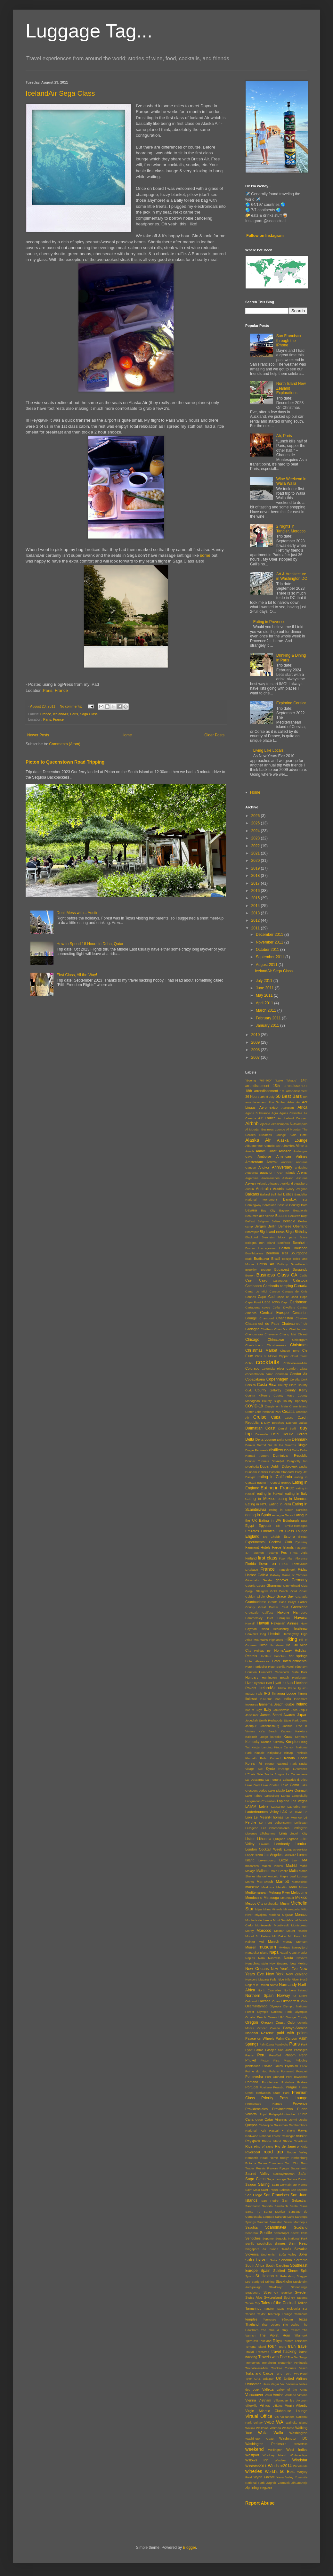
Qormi (292, 2119)
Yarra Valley (284, 2477)
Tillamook (300, 2335)
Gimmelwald (291, 1585)
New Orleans (257, 1968)
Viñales (277, 2405)
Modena (274, 1914)
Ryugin (284, 2168)
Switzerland (273, 2297)
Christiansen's (276, 1345)
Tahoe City (252, 2303)
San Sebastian (294, 2200)
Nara (261, 1958)
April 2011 (265, 1003)
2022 (256, 846)
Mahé (303, 1865)
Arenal (302, 1172)
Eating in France (277, 1487)
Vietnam (264, 2400)
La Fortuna (273, 1779)
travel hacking (284, 2351)
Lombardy (282, 1844)
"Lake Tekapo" (286, 1080)
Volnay (258, 2422)
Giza (304, 1585)
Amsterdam (254, 1162)
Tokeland (265, 2341)
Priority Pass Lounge (284, 2098)
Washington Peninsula (266, 2444)
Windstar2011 (256, 2466)
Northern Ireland (295, 1990)
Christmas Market (261, 1350)
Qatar (259, 2119)
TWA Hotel (299, 2373)
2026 (256, 816)
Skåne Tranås (280, 2249)
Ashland (288, 1178)
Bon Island (267, 1242)
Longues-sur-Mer (295, 1849)
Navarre (301, 1958)
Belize (276, 1221)
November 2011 (270, 942)
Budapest (281, 1269)
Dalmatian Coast (260, 1428)
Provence (300, 2103)
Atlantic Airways (268, 1183)
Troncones (252, 2362)
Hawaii (263, 1623)
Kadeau (286, 1731)
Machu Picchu (272, 1865)
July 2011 (264, 980)
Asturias (301, 1178)
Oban (276, 2001)
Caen (249, 1280)
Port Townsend (296, 2076)
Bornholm (300, 1242)
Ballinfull (276, 1194)
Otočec (262, 2028)
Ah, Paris (284, 435)
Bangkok (289, 1199)
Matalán (281, 1887)
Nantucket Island (256, 1952)
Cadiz (303, 1275)
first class (267, 1557)
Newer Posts (38, 735)
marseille (252, 1887)
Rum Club (292, 2163)
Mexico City (254, 1903)
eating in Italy (296, 1493)
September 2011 (270, 957)
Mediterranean (256, 1892)
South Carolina (277, 2265)
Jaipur (303, 1710)
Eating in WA (270, 1520)
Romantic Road (256, 2157)
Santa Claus (298, 2206)
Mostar (278, 1930)
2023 (256, 838)
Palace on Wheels (259, 2038)
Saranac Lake (284, 2216)
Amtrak (271, 1162)
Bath (304, 1205)
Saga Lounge (276, 2179)
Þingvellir (266, 2488)
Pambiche (281, 2044)
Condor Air (298, 1374)
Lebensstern (283, 1822)
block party (287, 1237)
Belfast (250, 1221)
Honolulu (280, 1656)
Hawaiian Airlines (284, 1623)
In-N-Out (266, 1699)
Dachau (291, 1422)
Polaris (274, 2071)
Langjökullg (299, 1795)
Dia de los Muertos (282, 1445)
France (45, 714)
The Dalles (290, 2324)
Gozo (270, 1596)
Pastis (249, 2055)
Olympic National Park (274, 2011)
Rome (274, 2157)
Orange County (296, 2017)
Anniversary (282, 1167)
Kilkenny (278, 1742)
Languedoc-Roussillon (260, 1801)
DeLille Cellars (295, 1434)
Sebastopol (281, 2233)
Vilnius (265, 2405)
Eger (304, 1520)
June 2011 (265, 988)
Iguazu (302, 1688)
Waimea (275, 2428)
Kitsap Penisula (295, 1752)
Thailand (251, 2324)
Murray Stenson (295, 1941)
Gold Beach (279, 1591)
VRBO (269, 2422)
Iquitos (289, 1704)
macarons (252, 1865)
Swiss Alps (254, 2297)
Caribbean (298, 1302)
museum (267, 1946)
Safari (302, 2173)
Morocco (263, 1930)
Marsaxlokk (300, 1881)
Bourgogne (298, 1253)
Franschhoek (286, 1569)
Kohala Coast (295, 1758)
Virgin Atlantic (296, 2405)
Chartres (301, 1318)
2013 (256, 913)
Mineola (277, 1909)
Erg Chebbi (271, 1536)
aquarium (267, 1172)
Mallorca (263, 1871)
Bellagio (289, 1221)
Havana (300, 1618)
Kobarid (275, 1758)
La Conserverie (296, 1774)
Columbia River (273, 1368)
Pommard (287, 2071)
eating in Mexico (260, 1498)
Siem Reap (297, 2243)
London (301, 1844)
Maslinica (267, 1887)
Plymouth (291, 2066)
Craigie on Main (276, 1406)
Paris (74, 714)
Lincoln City (298, 1833)
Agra (275, 1113)
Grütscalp (251, 1612)
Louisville (289, 1855)
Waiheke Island (296, 2422)
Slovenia (251, 2254)
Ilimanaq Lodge (284, 1693)
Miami (284, 1903)
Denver (250, 1445)
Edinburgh (291, 1520)
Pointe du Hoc (256, 2071)
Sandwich (281, 2206)
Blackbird (251, 1237)
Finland (250, 1558)
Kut (260, 1768)
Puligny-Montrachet (282, 2114)
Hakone (283, 1612)
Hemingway (291, 1634)
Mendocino (253, 1898)
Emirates (252, 1531)
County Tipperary (295, 1401)
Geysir (260, 1585)
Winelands (300, 2466)
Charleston (284, 1318)
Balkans (252, 1194)
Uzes (266, 2384)
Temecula (300, 2314)
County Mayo (283, 1395)
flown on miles (273, 1563)
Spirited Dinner (285, 2270)
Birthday (301, 1232)
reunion (301, 2136)
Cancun (274, 1291)
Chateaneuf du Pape (262, 1323)
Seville (249, 2243)
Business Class (272, 1274)
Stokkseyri (276, 2287)
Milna (267, 1909)
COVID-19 (254, 1406)
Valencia (292, 2384)
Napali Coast (288, 1952)
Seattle (266, 2233)
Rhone (287, 2141)
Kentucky (252, 1742)
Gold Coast (298, 1591)
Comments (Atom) (64, 744)
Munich (273, 1941)
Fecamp (272, 1552)
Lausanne (278, 1806)
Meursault (287, 1898)
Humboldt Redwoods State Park (283, 1672)
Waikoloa (262, 2428)
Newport (251, 1979)
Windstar (299, 2460)
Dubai (264, 1466)
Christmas (298, 1345)
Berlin (272, 1226)
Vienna (250, 2400)
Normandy (287, 1984)
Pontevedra (254, 2076)
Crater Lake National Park (263, 1412)
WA (279, 2422)
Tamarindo (253, 2308)
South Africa (254, 2265)
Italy (267, 1709)
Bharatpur (252, 1232)
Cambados (253, 1286)
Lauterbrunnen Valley (262, 1812)
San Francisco (276, 2195)
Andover (287, 1162)
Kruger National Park (281, 1763)
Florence (301, 1558)
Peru (261, 2055)
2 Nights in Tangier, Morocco (290, 528)
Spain (266, 2270)
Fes (284, 1552)
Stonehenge (299, 2287)
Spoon (249, 2276)
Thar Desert (271, 2324)
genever (282, 1580)
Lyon (295, 1860)
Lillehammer (268, 1833)
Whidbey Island (274, 2455)
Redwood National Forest (262, 2136)
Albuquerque (254, 1145)
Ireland (301, 1704)
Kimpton (293, 1741)
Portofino (287, 2082)
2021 (256, 853)
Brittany (282, 1264)
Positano (266, 2087)
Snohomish (268, 2254)
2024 (256, 831)
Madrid (291, 1865)
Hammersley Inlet (259, 1618)
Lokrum (264, 1844)
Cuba (275, 1417)
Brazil (275, 1258)
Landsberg (271, 1795)
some (205, 555)
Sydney (289, 2297)
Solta (273, 2260)
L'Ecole (250, 1774)
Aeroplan (287, 1107)
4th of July (267, 1096)
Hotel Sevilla (276, 1666)
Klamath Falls (255, 1758)
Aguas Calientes (290, 1113)
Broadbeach (299, 1264)
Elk (278, 1525)
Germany (299, 1580)
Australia (263, 1189)
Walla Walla (270, 2433)
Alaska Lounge (292, 1140)
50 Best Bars (288, 1096)
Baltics (288, 1194)
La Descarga (254, 1779)
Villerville (251, 2405)
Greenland (299, 1607)
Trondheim (268, 2362)
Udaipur (268, 2378)
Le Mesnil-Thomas (268, 1817)
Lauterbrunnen (297, 1806)
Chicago (252, 1339)
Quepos (251, 2125)
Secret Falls (298, 2233)
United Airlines (295, 2378)
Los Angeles (273, 1855)
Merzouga (271, 1898)
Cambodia (271, 1286)
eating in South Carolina (288, 1509)
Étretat (302, 1536)
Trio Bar (293, 2357)
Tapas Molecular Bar (291, 2308)
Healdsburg (280, 1629)
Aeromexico (268, 1107)
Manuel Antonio (267, 1876)
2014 (256, 905)
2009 (256, 1042)
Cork (304, 1379)
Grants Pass (277, 1602)
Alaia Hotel (298, 1135)
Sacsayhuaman (284, 2173)
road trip (273, 2151)
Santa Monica (274, 2211)
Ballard (265, 1194)
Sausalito (276, 2222)
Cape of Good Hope (292, 1297)
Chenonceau (254, 1334)
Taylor (261, 2314)
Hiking (290, 1639)
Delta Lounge (266, 1439)
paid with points (292, 2033)
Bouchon (300, 1248)
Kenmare (301, 1736)
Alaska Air (258, 1140)
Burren (250, 1275)
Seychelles (264, 2243)
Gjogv (249, 1591)
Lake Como (290, 1785)
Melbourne (299, 1892)
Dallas (303, 1422)
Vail (282, 2384)
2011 (256, 928)
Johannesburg (269, 1726)
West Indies (296, 2449)
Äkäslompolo (298, 1124)
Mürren (250, 1947)
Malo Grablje (279, 1871)
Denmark (299, 1439)
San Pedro (270, 2200)
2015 (256, 898)
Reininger (288, 2136)
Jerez (303, 1720)
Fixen (282, 1558)
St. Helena (265, 2276)
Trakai (249, 2351)
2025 (256, 823)
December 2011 (270, 934)
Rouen (262, 2163)
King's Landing (261, 1747)
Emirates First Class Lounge (284, 1531)
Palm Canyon (286, 2038)
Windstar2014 (280, 2466)
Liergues (251, 1833)
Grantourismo (255, 1602)
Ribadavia (300, 2141)
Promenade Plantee (263, 2103)
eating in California (274, 1477)
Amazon (285, 1151)
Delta (249, 1439)
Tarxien (250, 2314)
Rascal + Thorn (282, 2130)
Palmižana (266, 2044)
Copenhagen (277, 1379)
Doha (295, 1450)
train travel (297, 2346)
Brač (248, 1258)
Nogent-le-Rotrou (257, 1985)
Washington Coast (259, 2438)
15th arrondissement (290, 1086)
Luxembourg (266, 1860)
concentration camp (259, 1374)
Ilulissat (251, 1699)
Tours (282, 2346)
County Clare (287, 1385)
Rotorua (250, 2163)
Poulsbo (278, 2087)
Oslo (291, 2022)
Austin (249, 1189)
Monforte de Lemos (258, 1920)
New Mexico (298, 1963)
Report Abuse (259, 2503)
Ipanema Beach (271, 1704)
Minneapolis (291, 1909)
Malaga (250, 1871)
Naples (250, 1958)
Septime (267, 2238)
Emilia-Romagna (296, 1525)
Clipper (283, 1356)
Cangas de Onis (294, 1291)
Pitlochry (301, 2060)
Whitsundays (298, 2455)
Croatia (288, 1411)
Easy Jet (301, 1472)
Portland (251, 2082)
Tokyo (277, 2341)
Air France (267, 1118)
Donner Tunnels (257, 1461)
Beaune (281, 1216)
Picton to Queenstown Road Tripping (65, 762)
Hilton (263, 1645)
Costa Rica (266, 1384)
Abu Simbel (276, 1102)
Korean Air (254, 1763)
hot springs (298, 1656)
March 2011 (266, 1010)
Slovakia (300, 2249)
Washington (298, 2433)
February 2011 (269, 1018)
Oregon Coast (272, 2022)
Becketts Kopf (297, 1216)
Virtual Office (258, 2416)
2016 (256, 890)
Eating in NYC (256, 1504)
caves (266, 1307)
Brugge (266, 1269)
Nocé (303, 1979)
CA (294, 1274)
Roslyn (284, 2157)
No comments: (71, 706)
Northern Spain (259, 1995)
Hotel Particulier (256, 1666)
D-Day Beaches (272, 1422)
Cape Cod (266, 1297)
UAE (257, 2378)
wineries (253, 2471)
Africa (302, 1107)
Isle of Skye (254, 1710)
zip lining (252, 2488)
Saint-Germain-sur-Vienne (289, 2184)
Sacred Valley (257, 2173)
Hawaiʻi (250, 1623)
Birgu (290, 1232)
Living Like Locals (268, 750)
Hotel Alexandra (257, 1661)
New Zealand (296, 1974)
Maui (293, 1887)
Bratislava (261, 1258)
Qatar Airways (275, 2119)
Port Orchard (274, 2076)
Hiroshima (277, 1645)
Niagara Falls (267, 1979)
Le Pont (265, 1822)
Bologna (250, 1242)
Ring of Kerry (263, 2146)
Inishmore (300, 1699)
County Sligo (271, 1401)
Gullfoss (267, 1612)
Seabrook (251, 2233)
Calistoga (300, 1280)
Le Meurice (293, 1817)
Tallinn (302, 2303)
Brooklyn (251, 1269)
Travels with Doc (272, 2357)
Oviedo (275, 2028)
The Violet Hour (275, 2335)
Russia (260, 2168)
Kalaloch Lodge (256, 1736)
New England (278, 1963)
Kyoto (270, 1768)
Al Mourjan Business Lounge (265, 1129)
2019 (256, 868)
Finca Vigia (298, 1552)
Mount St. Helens (258, 1936)
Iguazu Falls (254, 1693)
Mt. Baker (279, 1936)
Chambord (266, 1318)
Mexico (301, 1897)
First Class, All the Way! (77, 975)
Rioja (303, 2146)
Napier (302, 1952)
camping (286, 1286)
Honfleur (265, 1656)
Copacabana (255, 1379)
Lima (283, 1833)
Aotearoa (251, 1172)
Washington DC (293, 2438)
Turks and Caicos (259, 2373)
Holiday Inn (263, 1650)
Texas (302, 2319)
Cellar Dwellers (284, 1307)
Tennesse (269, 2319)
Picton (265, 2060)
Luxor (283, 1860)
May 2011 (265, 995)
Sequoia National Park (291, 2238)
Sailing (264, 2184)
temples (251, 2319)
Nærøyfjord (299, 1947)
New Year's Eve (284, 1969)
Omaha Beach (255, 2017)
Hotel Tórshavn (297, 1666)
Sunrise (286, 2292)
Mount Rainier (296, 1930)
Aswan (250, 1183)
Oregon (251, 2022)
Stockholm (284, 2281)
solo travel (256, 2259)
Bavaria (251, 1210)
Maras (249, 1881)
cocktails (268, 1362)
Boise (303, 1237)
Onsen (272, 2017)
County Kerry (296, 1390)
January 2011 (268, 1025)
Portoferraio (270, 2082)
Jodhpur (250, 1726)
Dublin (275, 1466)
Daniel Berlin (287, 1428)
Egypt (249, 1525)
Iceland (288, 1683)
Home (127, 735)
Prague (291, 2087)
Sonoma (285, 2260)
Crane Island (298, 1406)
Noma (274, 1985)
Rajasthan (281, 2125)
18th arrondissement (261, 1091)
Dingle (302, 1445)
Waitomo (288, 2428)
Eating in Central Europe (274, 1482)
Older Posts (214, 735)
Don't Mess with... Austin (77, 913)
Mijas (258, 1909)
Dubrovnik (289, 1466)
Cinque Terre (290, 1350)
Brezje (286, 1258)
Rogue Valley (297, 2152)
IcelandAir (60, 714)
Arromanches (270, 1178)
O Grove (300, 1995)
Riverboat (252, 2152)
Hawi (304, 1623)
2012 (256, 920)
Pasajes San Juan (278, 2050)
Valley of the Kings (291, 2389)
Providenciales (256, 2109)
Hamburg (300, 1612)
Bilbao (280, 1232)
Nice (281, 1979)
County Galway (268, 1390)
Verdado (290, 2395)
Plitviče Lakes (273, 2066)
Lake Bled (252, 1785)
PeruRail (275, 2055)
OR (281, 2017)
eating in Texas (282, 1515)
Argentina (251, 1178)
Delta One (284, 1439)
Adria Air (293, 1102)
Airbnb (252, 1123)
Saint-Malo (252, 2189)
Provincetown (282, 2109)
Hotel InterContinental (289, 1661)
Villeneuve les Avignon (290, 2400)
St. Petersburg (285, 2276)
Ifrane (292, 1688)
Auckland (286, 1183)
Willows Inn (256, 2460)
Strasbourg (252, 2292)
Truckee (276, 2368)
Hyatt (277, 1683)
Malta (293, 1871)
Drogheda (252, 1466)
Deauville (262, 1434)
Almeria (301, 1145)
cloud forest (298, 1356)
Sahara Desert (297, 2179)
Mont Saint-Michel (285, 1920)
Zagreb (271, 2482)
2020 (256, 860)
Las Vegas (299, 1801)
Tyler (248, 2378)
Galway (275, 1575)
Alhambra (288, 1145)
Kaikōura (301, 1731)
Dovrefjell (278, 1461)
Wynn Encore (264, 2477)
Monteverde (263, 1925)
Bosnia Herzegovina (260, 1248)
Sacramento (299, 2168)
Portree (302, 2082)
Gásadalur (252, 1580)
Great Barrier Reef (273, 1607)
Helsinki (274, 1634)
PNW (303, 2066)
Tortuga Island (255, 2346)
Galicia (263, 1575)
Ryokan (272, 2168)
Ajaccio (265, 1124)
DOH (287, 1450)
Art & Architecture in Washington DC (291, 576)
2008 (256, 1050)
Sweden (301, 2292)
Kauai (288, 1736)
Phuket (250, 2060)
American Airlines (291, 1156)
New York (274, 1974)
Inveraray (251, 1704)
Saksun (285, 2189)
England (252, 1536)
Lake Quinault (296, 1790)
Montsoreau (299, 1925)
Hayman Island (257, 1629)
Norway (283, 1995)
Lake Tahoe (253, 1795)
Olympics (301, 2011)
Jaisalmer (251, 1715)
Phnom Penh (296, 2055)
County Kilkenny (257, 1395)
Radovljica (266, 2125)
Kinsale (259, 1752)
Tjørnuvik (251, 2341)
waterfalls (300, 2444)
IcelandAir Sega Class (60, 93)
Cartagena (252, 1307)
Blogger (189, 2547)
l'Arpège (283, 1768)
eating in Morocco (292, 1499)
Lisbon (250, 1839)
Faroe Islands (283, 1547)
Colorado (252, 1368)
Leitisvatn (300, 1822)
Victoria (302, 2395)
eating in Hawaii (270, 1493)
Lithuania (264, 1839)
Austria (278, 1189)
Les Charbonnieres (275, 1828)
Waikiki (250, 2428)
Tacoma (301, 2297)
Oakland (251, 2001)
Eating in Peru (280, 1504)
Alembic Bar (272, 1145)
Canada (300, 1286)
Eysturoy (301, 1542)
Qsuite (302, 2119)
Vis (276, 2416)
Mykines (284, 1947)
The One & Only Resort (280, 2330)
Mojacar (287, 1914)
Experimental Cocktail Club (268, 1542)
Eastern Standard (281, 1472)
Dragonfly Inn (297, 1461)
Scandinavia (275, 2227)
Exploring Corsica (291, 703)
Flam (291, 1558)
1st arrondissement (293, 1091)
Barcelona (269, 1205)
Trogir (303, 2357)
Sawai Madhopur (295, 2222)
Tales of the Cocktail (278, 2303)
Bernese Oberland (292, 1226)
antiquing (301, 1167)
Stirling (269, 2281)
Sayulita (251, 2227)
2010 (256, 1035)
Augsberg (300, 1183)
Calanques (280, 1280)
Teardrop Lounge (280, 2314)
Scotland (300, 2227)
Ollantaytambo (256, 2006)
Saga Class (88, 714)
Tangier (269, 2308)
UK (278, 2378)
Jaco (294, 1710)
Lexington (299, 1828)
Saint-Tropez (270, 2189)
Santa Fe (252, 2211)
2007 (256, 1057)
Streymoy (271, 2292)
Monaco (301, 1914)
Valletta (267, 2389)
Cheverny (271, 1334)
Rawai (302, 2130)
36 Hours (252, 1096)
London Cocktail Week (263, 1849)
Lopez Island (254, 1855)
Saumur (262, 2222)
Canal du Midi (256, 1291)
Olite (304, 2001)
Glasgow (262, 1591)
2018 (256, 875)
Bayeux (284, 1210)
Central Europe (274, 1312)
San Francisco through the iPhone (288, 340)
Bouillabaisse (254, 1253)
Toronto (288, 2341)
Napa (274, 1952)
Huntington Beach (275, 1677)
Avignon (302, 1189)
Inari (277, 1699)
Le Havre (295, 1812)
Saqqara (268, 2216)
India (287, 1699)
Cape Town (271, 1302)
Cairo (263, 1280)
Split (304, 2270)
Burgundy (300, 1269)
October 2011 (268, 949)
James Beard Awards (277, 1715)
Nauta (288, 1958)
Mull (261, 1941)
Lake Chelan (270, 1785)
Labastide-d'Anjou (295, 1779)
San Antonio (299, 2189)
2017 (256, 883)
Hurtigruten (299, 1677)
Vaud (268, 2395)
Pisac (287, 2060)
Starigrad (258, 2281)
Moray (249, 1930)
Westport (252, 2455)
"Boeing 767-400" (258, 1080)
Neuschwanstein (256, 1963)
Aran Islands (286, 1172)
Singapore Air (255, 2249)
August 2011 (267, 964)
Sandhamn (252, 2206)
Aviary (290, 1189)
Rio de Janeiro (287, 2146)
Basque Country (289, 1205)
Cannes (250, 1297)
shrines (280, 2243)
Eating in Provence (269, 622)
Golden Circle (255, 1596)
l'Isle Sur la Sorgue (270, 1774)
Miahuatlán (271, 1903)
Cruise (260, 1417)
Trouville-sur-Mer (256, 2368)
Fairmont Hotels (257, 1547)
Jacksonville (281, 1710)
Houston (251, 1672)
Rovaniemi (276, 2163)
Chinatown (276, 1339)
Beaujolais (300, 1210)
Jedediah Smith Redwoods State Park (272, 1720)
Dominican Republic (290, 1455)
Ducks (303, 1466)
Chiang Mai (288, 1334)
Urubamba (253, 2384)
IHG (267, 1693)
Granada (301, 1596)
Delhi (275, 1434)
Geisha (267, 1580)
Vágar (275, 2384)
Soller (302, 2254)
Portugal (251, 2087)
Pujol (263, 2114)
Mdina (303, 1887)
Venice (278, 2395)
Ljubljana (279, 1839)
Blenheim (268, 1237)
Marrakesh (264, 1881)
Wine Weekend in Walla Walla (291, 481)
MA (304, 1860)
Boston (284, 1248)
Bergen (260, 1226)
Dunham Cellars (256, 1472)
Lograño (292, 1839)
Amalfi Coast (266, 1151)
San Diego (253, 2195)
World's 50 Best (280, 2471)
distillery (276, 1450)
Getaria (250, 1585)
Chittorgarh (299, 1339)
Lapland (283, 1801)
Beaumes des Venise (259, 1216)
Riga (248, 2146)
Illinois (302, 1693)
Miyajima (261, 1914)
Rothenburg (299, 2157)
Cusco (289, 1417)
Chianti (302, 1334)
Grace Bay (285, 1596)
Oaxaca (264, 2001)
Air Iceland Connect (292, 1118)
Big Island (267, 1232)
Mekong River (279, 1892)
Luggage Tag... (89, 31)
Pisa (276, 2060)
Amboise (264, 1156)
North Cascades (269, 1990)
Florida (250, 1564)
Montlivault (281, 1925)
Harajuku (283, 1618)
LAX (283, 1812)
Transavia (262, 2351)
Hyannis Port (263, 1683)
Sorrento (300, 2260)
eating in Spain (258, 1515)
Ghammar (274, 1585)
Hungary (251, 1677)
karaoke (275, 1736)
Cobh (249, 1363)
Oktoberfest (290, 2001)
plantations (252, 2066)
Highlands (276, 1639)
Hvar (249, 1683)
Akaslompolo (280, 1124)
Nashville (274, 1958)
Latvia (263, 1806)
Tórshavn (301, 2341)
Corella (294, 1379)
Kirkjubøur (274, 1752)
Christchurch (254, 1345)
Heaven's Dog (255, 1634)
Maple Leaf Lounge (293, 1876)
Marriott (282, 1881)
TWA (287, 2373)
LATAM (250, 1806)
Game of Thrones (294, 1575)
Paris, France (55, 690)
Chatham (267, 1329)
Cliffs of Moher (266, 1356)
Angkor (263, 1167)
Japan (302, 1715)
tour (272, 2346)
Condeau (281, 1374)
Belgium (263, 1221)
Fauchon (258, 1552)
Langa (285, 1795)
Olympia (275, 2006)
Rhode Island (271, 2141)
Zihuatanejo (299, 2482)
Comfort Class (297, 1368)
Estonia (289, 1536)
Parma (258, 2050)
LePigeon (251, 1828)
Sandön (267, 2206)
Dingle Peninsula (256, 1450)
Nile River (292, 1979)
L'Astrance (300, 1768)
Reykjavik (252, 2141)
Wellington (275, 2449)
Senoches (253, 2238)
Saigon (250, 2184)
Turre (278, 2373)
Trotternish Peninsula (292, 2362)
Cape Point (253, 1302)
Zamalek (284, 2482)
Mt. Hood (295, 1936)
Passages (300, 2050)
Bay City (268, 1210)
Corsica (250, 1385)
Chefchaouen (298, 1329)
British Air (265, 1264)
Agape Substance (257, 1113)
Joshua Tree (292, 1726)
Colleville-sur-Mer (295, 1363)
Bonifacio (284, 1242)
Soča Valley (287, 2254)
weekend (254, 2449)
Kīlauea (266, 1742)
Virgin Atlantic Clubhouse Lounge (276, 2411)
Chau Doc (281, 1329)
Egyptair (265, 1525)
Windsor (280, 2460)
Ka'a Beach (268, 1731)
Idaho (282, 1688)
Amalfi (249, 1151)
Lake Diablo (276, 1790)
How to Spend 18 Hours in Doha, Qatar (90, 944)
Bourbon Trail (277, 1253)
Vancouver (254, 2395)
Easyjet (250, 1477)
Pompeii (301, 2071)
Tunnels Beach (296, 2368)
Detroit (261, 1445)
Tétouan (287, 2319)
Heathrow (300, 1629)
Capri (284, 1302)
